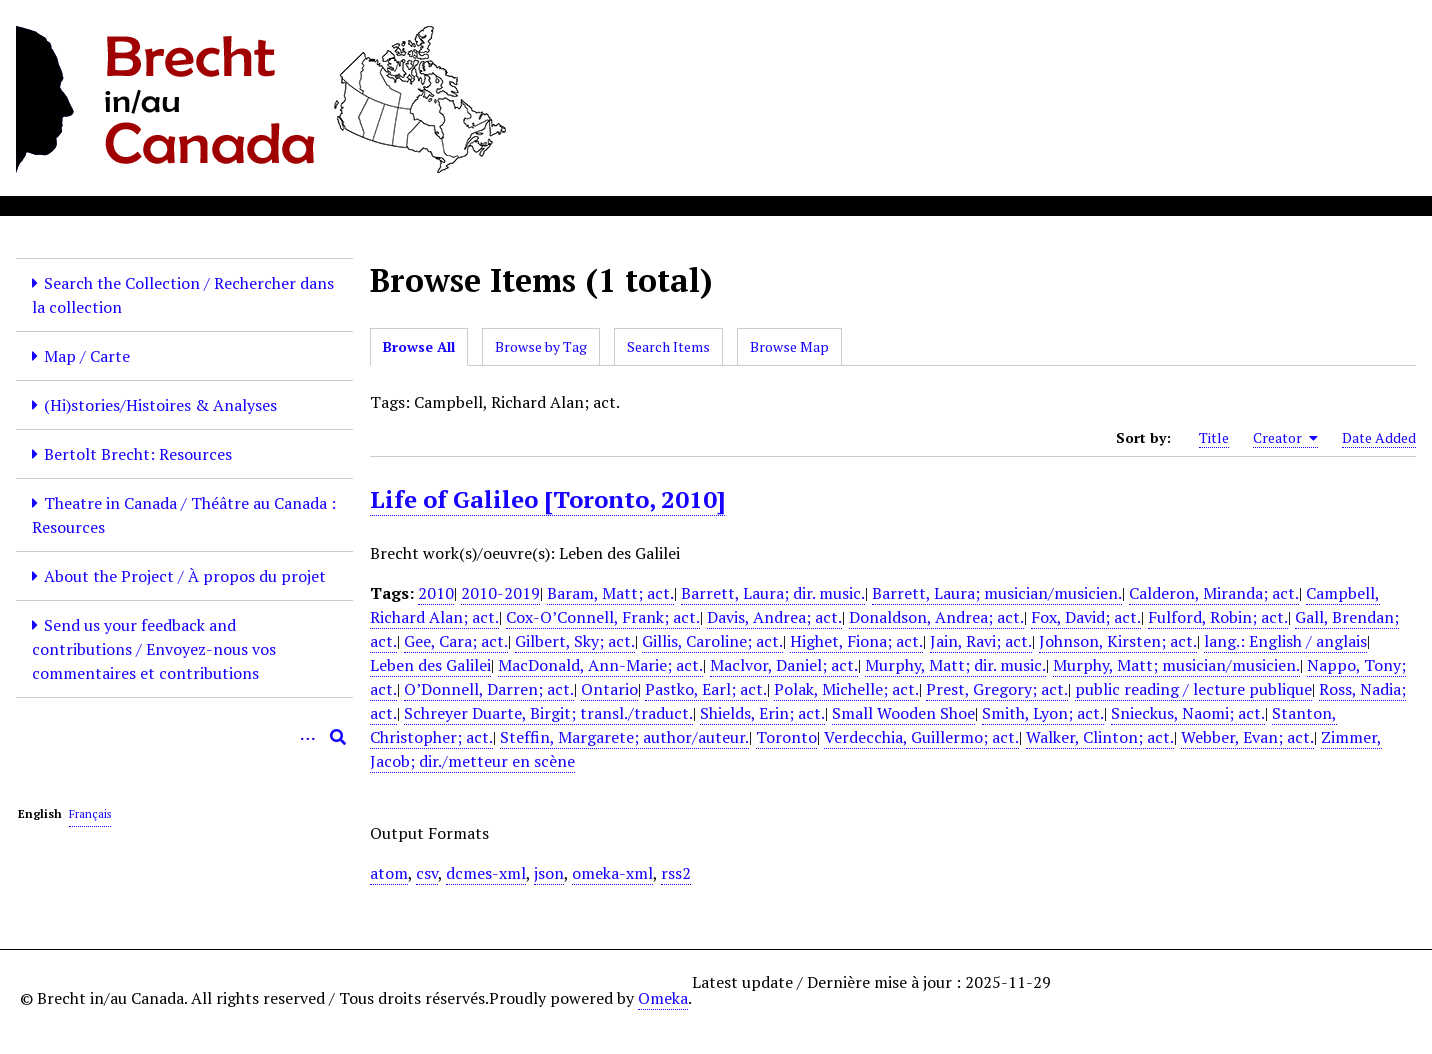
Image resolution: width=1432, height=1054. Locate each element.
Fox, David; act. (1086, 617)
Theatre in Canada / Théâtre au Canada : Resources (184, 515)
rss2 (676, 873)
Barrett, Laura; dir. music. (773, 593)
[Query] (184, 737)
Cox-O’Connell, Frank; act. (603, 617)
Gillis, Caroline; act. (712, 641)
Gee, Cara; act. (456, 641)
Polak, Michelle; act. (846, 689)
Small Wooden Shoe (903, 713)
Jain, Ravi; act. (981, 641)
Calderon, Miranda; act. (1214, 593)
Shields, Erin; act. (762, 713)
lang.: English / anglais (1285, 641)
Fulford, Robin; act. (1218, 617)
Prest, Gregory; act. (997, 689)
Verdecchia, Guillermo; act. (921, 737)
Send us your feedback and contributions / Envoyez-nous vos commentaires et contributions (154, 649)
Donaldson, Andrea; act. (936, 617)
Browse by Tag (541, 346)
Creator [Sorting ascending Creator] (1285, 438)
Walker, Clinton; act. (1100, 737)
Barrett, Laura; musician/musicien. (997, 593)
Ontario (609, 689)
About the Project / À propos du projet (185, 576)
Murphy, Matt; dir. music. (955, 665)
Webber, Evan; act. (1247, 737)
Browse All (419, 346)
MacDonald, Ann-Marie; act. (600, 665)
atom (389, 873)
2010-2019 (500, 593)
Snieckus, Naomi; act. (1188, 713)
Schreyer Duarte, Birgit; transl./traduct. (548, 713)
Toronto (786, 737)
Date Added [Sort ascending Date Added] (1379, 437)
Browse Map (789, 346)
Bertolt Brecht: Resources (138, 454)
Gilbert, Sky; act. (575, 641)
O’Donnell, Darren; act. (489, 689)
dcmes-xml (486, 873)
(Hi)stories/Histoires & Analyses (160, 405)
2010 (436, 593)
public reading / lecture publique (1193, 689)
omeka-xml (612, 873)
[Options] (308, 737)
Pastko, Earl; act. (706, 689)
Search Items (668, 346)
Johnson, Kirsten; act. (1118, 641)
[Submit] (338, 737)
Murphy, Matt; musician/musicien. (1176, 665)
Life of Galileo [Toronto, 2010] (547, 499)
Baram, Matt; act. (610, 593)
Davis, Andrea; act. (774, 617)
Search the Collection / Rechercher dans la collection (183, 295)
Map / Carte (87, 356)
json (549, 873)
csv (427, 873)
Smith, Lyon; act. (1043, 713)
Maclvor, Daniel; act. (784, 665)
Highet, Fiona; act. (856, 641)
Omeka (663, 998)
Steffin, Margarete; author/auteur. (624, 737)
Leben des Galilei (430, 665)
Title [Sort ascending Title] (1214, 437)
